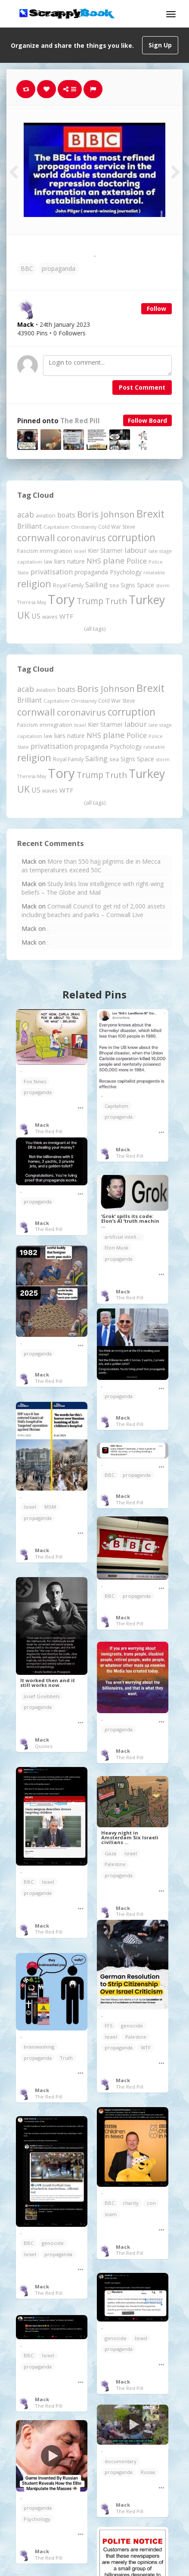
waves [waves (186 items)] (50, 616)
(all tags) (94, 628)
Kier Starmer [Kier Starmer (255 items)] (105, 550)
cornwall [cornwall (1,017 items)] (36, 537)
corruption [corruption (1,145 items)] (131, 537)
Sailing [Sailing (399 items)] (96, 584)
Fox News (35, 1081)
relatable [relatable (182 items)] (154, 572)
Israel (30, 1506)
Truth (66, 2058)
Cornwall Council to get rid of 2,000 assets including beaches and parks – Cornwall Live (93, 910)
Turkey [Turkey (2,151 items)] (147, 600)
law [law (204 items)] (48, 561)
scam (111, 2214)
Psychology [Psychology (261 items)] (126, 572)
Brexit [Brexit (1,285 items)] (150, 514)
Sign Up (160, 45)
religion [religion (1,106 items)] (34, 583)
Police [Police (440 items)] (137, 561)
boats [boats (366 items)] (66, 515)
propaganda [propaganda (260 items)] (91, 572)
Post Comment (142, 387)
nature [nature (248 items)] (76, 561)
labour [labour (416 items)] (135, 550)
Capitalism (116, 1106)
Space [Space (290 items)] (145, 585)
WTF (146, 2047)
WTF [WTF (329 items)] (66, 616)
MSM (50, 1506)
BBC (27, 268)
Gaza (110, 1853)
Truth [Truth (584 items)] (116, 600)
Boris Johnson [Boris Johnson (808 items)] (106, 514)
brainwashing (39, 2046)
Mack (42, 1125)
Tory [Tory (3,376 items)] (61, 599)
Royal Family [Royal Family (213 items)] (68, 585)
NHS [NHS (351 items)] (94, 561)
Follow (156, 308)
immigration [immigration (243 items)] (56, 551)
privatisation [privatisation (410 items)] (52, 572)
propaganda (58, 268)
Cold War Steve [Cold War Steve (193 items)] (116, 526)
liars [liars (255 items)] (59, 561)
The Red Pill (80, 420)
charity (131, 2203)
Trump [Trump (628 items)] (90, 601)
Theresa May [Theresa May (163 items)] (31, 602)
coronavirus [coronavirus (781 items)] (81, 538)
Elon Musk (116, 1247)
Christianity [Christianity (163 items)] (83, 527)
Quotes (43, 1746)
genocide (132, 2025)
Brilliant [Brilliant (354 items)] (29, 526)
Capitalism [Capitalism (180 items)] (56, 527)
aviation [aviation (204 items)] (46, 515)
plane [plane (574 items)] (114, 560)
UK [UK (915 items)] (23, 615)
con (151, 2203)
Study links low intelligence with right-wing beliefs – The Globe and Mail (93, 888)
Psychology (37, 2519)
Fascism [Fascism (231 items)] (27, 551)
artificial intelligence (124, 1237)
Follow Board (147, 420)
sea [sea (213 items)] (114, 585)
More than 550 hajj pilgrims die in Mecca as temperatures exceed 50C (91, 865)
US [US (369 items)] (35, 616)
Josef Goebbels (41, 1696)
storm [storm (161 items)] (163, 585)
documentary (120, 2461)
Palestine (115, 1864)
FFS (109, 2025)
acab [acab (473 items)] (25, 514)
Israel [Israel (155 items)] (80, 551)
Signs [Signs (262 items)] (128, 585)
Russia (148, 2472)
